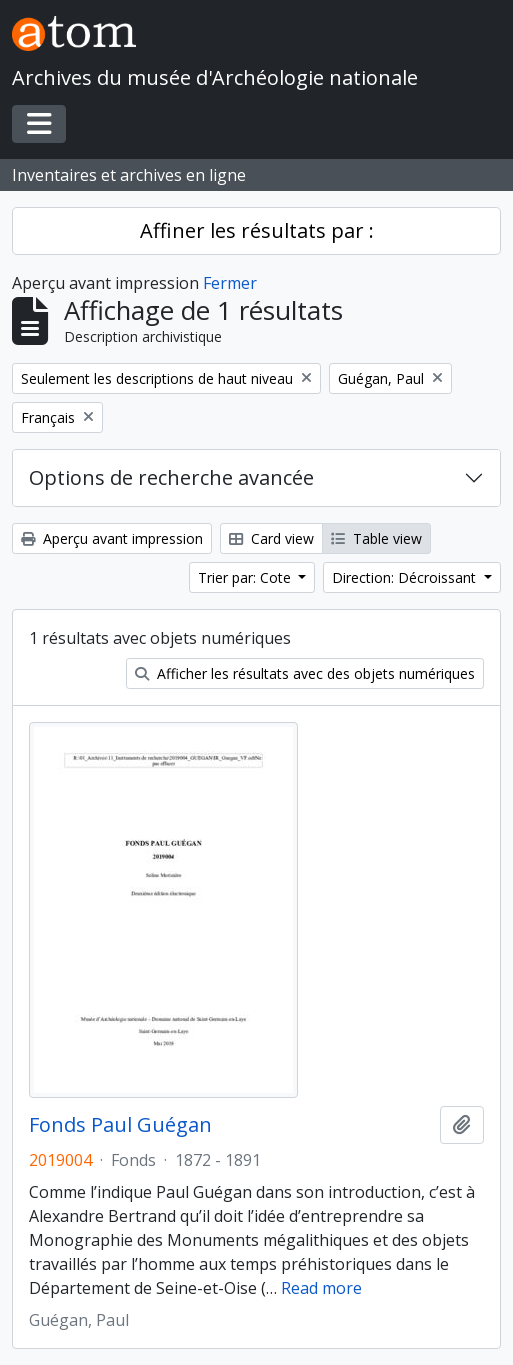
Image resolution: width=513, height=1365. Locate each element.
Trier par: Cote (246, 577)
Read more (321, 1288)
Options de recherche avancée (171, 477)
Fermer (230, 283)
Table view (376, 538)
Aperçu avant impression (112, 538)
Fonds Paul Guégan (120, 1125)
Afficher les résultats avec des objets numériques (305, 673)
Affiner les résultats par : (257, 230)
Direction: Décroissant (406, 577)
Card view (271, 538)
